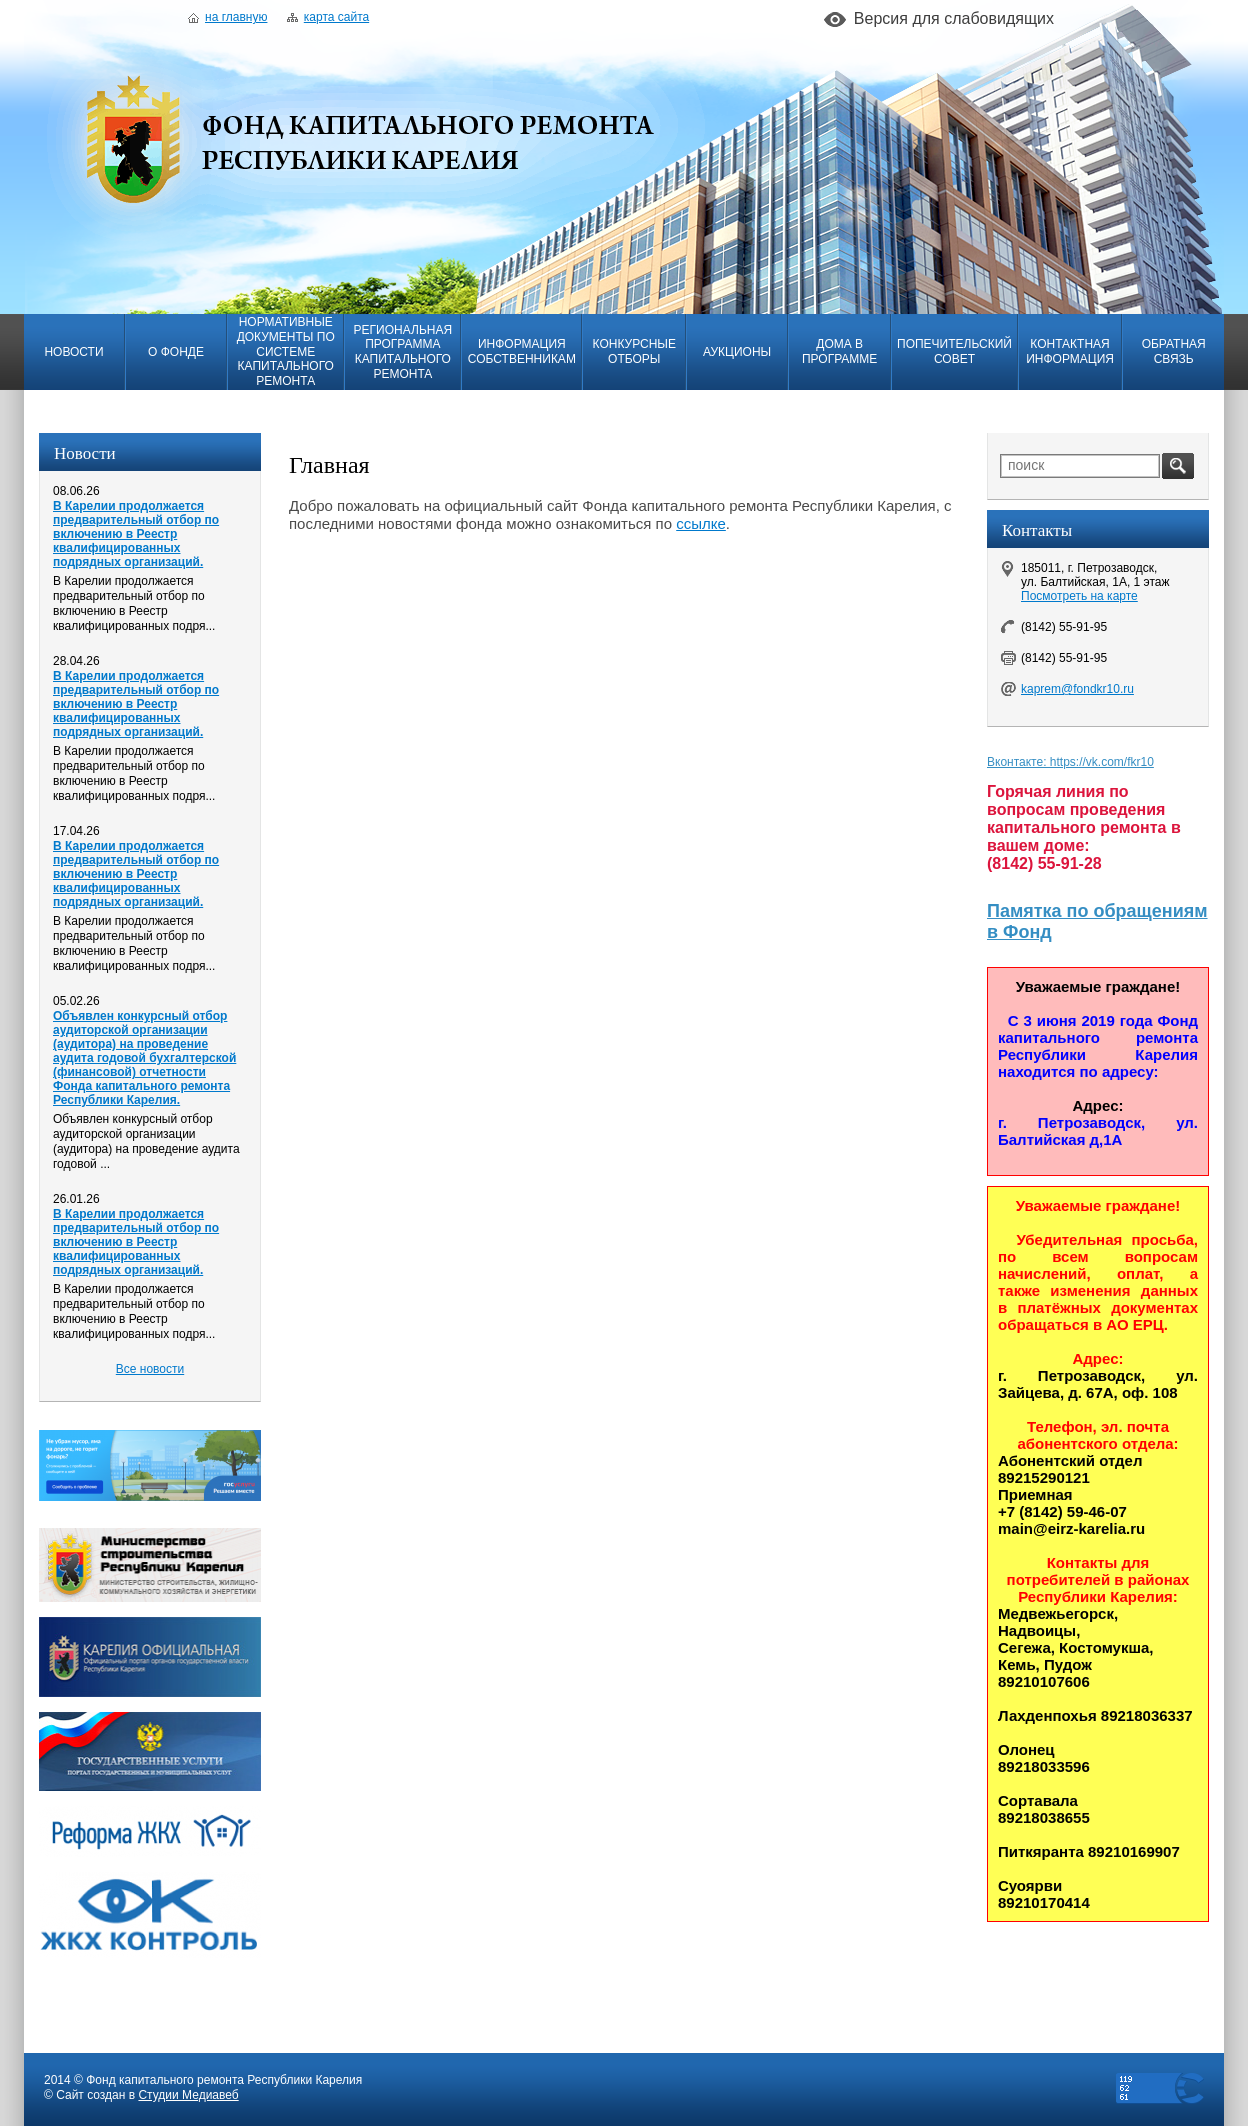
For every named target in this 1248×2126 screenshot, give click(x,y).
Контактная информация (1070, 351)
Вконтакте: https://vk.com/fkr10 (1070, 762)
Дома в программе (839, 351)
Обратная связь (1174, 351)
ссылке (701, 523)
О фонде (176, 352)
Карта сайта (328, 17)
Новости (73, 352)
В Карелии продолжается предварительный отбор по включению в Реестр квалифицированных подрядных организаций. (136, 534)
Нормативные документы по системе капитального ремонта (286, 351)
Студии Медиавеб (188, 2095)
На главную (227, 17)
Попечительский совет (954, 351)
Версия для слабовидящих (954, 18)
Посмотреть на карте (1079, 596)
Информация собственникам (522, 351)
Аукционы (737, 352)
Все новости (150, 1369)
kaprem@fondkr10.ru (1077, 689)
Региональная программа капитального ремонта (403, 352)
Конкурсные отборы (634, 351)
